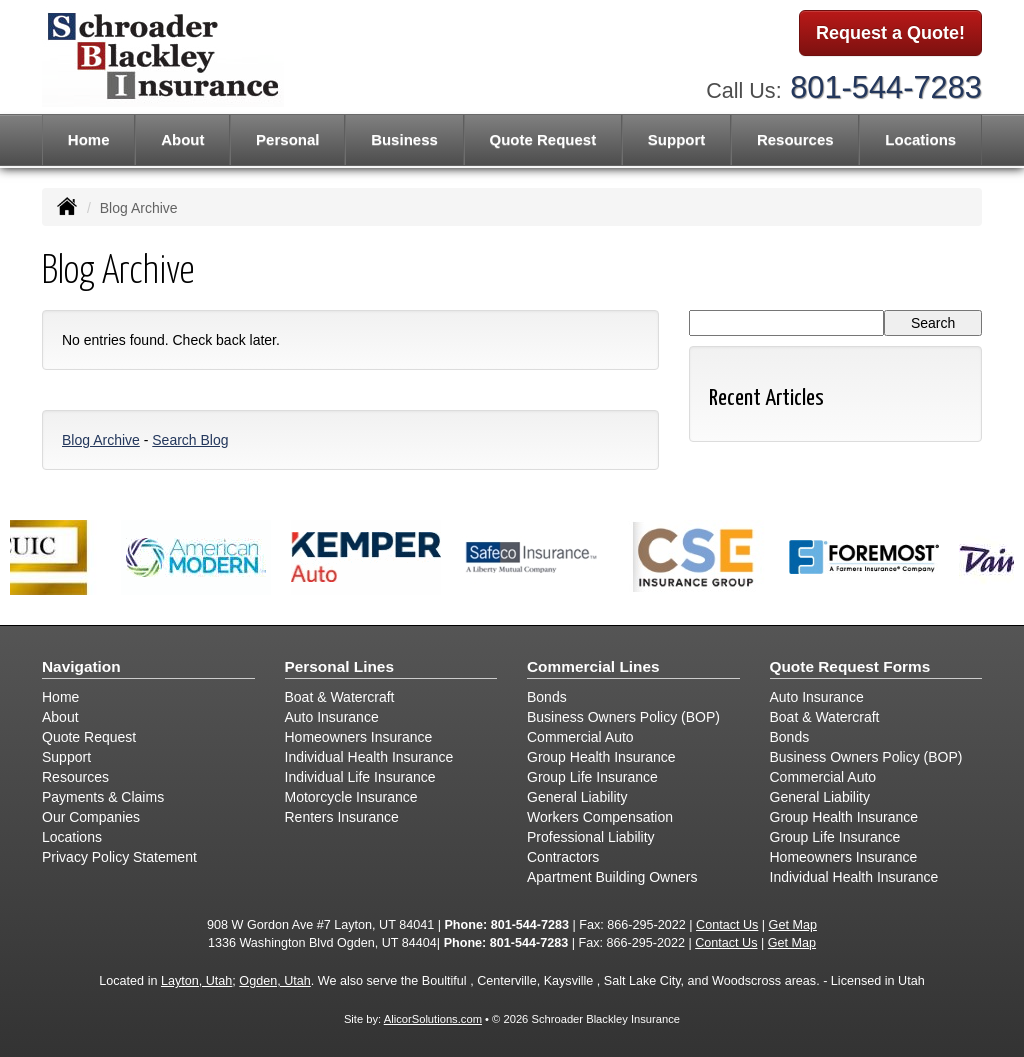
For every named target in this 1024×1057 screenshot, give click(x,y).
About (182, 139)
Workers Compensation (600, 817)
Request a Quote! (890, 33)
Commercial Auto (580, 737)
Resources (75, 777)
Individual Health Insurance (369, 757)
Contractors (563, 857)
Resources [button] (795, 139)
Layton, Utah (196, 981)
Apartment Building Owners (612, 877)
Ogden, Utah (274, 981)
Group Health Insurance (601, 757)
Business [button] (404, 139)
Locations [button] (920, 139)
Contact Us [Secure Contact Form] (727, 925)
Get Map (793, 925)
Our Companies (91, 817)
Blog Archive (101, 440)
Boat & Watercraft (340, 697)
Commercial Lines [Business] (593, 666)
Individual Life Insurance (360, 777)
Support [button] (677, 139)
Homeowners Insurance (359, 737)
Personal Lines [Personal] (340, 666)
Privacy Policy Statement (119, 857)
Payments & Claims (103, 797)
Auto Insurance (332, 717)
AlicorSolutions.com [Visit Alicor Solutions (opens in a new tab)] (433, 1019)
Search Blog (190, 440)
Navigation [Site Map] (81, 666)
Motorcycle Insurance (351, 797)
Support (66, 757)
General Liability (577, 797)
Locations (72, 837)
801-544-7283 (886, 87)
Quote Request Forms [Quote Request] (850, 666)
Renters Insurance (342, 817)
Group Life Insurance (592, 777)
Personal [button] (287, 139)
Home (89, 139)
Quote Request (89, 737)
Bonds (547, 697)
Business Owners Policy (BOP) (623, 717)
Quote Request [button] (542, 139)
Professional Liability (591, 837)
